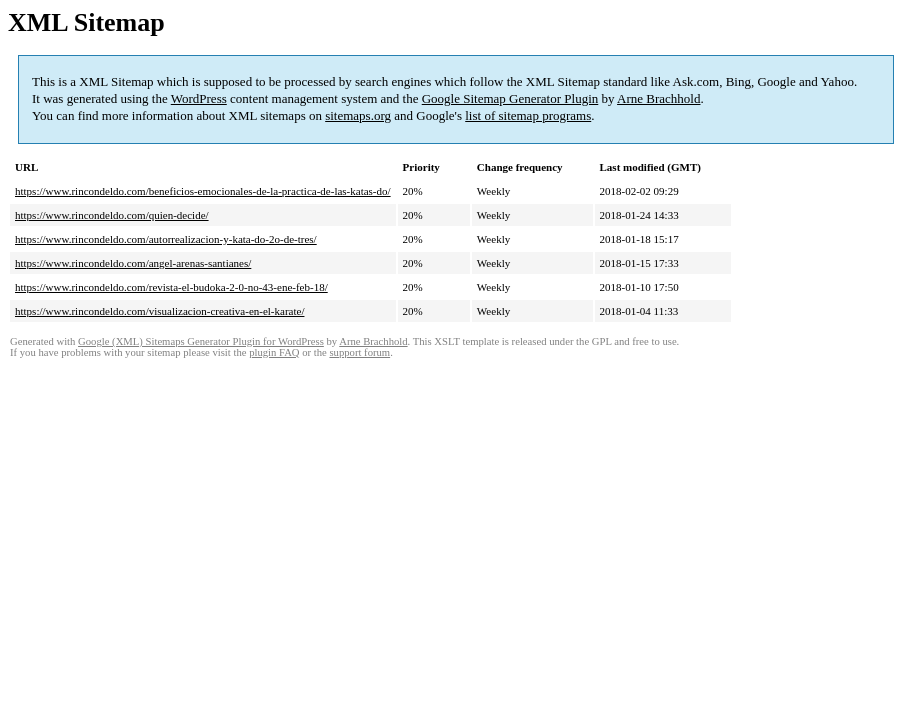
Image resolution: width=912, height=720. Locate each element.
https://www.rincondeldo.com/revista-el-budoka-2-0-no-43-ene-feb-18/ (171, 287)
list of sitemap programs (528, 115)
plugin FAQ (274, 352)
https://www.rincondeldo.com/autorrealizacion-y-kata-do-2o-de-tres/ (166, 239)
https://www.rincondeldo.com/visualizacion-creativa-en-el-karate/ (159, 311)
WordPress (199, 98)
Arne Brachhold (658, 98)
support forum (359, 352)
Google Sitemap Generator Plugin (510, 98)
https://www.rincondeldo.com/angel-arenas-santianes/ (133, 263)
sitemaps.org (358, 115)
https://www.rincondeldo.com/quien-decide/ (112, 215)
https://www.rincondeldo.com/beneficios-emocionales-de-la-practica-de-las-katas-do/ (203, 191)
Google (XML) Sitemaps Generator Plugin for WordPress (201, 341)
